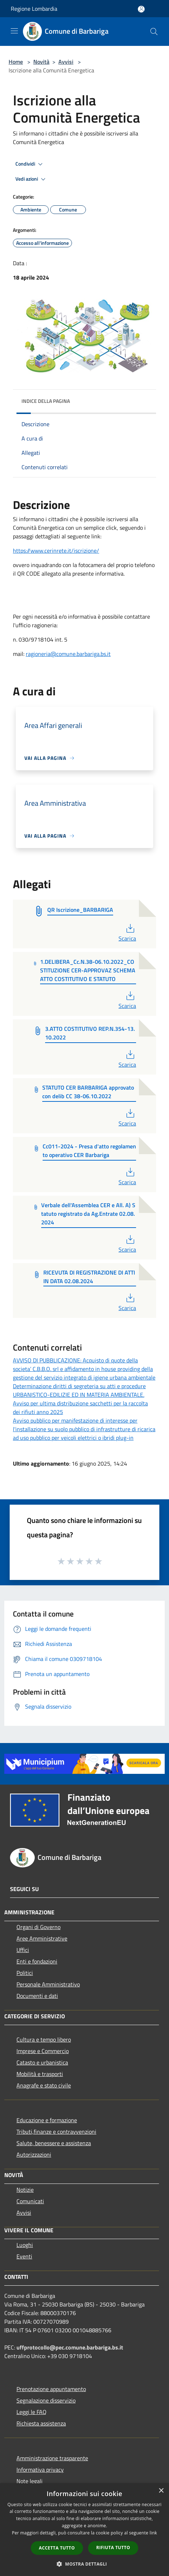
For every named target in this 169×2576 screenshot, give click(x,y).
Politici (24, 1972)
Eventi (24, 2256)
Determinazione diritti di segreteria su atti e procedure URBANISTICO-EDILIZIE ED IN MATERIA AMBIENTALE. (79, 1390)
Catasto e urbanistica (42, 2062)
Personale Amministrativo (48, 1984)
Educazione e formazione (46, 2120)
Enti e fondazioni (36, 1961)
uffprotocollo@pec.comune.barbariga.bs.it (69, 2347)
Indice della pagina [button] (45, 401)
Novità (41, 61)
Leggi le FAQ (31, 2412)
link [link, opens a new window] (153, 2533)
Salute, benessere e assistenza (53, 2143)
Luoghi (24, 2245)
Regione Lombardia (34, 8)
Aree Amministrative (41, 1938)
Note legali (29, 2481)
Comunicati (30, 2201)
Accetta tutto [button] (57, 2548)
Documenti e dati (37, 1995)
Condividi (30, 164)
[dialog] (84, 2529)
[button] (84, 2563)
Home (16, 61)
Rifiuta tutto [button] (113, 2547)
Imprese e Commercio (42, 2051)
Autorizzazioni (33, 2154)
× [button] (161, 2491)
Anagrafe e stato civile (43, 2085)
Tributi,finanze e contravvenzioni (56, 2131)
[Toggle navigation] (14, 31)
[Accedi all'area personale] (141, 9)
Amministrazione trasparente (52, 2458)
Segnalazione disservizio (46, 2400)
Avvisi (65, 61)
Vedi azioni (31, 179)
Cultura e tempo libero (43, 2039)
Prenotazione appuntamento (51, 2389)
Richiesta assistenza (41, 2423)
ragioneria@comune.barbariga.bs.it (68, 653)
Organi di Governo (38, 1927)
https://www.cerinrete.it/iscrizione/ (56, 550)
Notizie (25, 2189)
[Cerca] (154, 31)
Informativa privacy (40, 2469)
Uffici (22, 1950)
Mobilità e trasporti (39, 2074)
